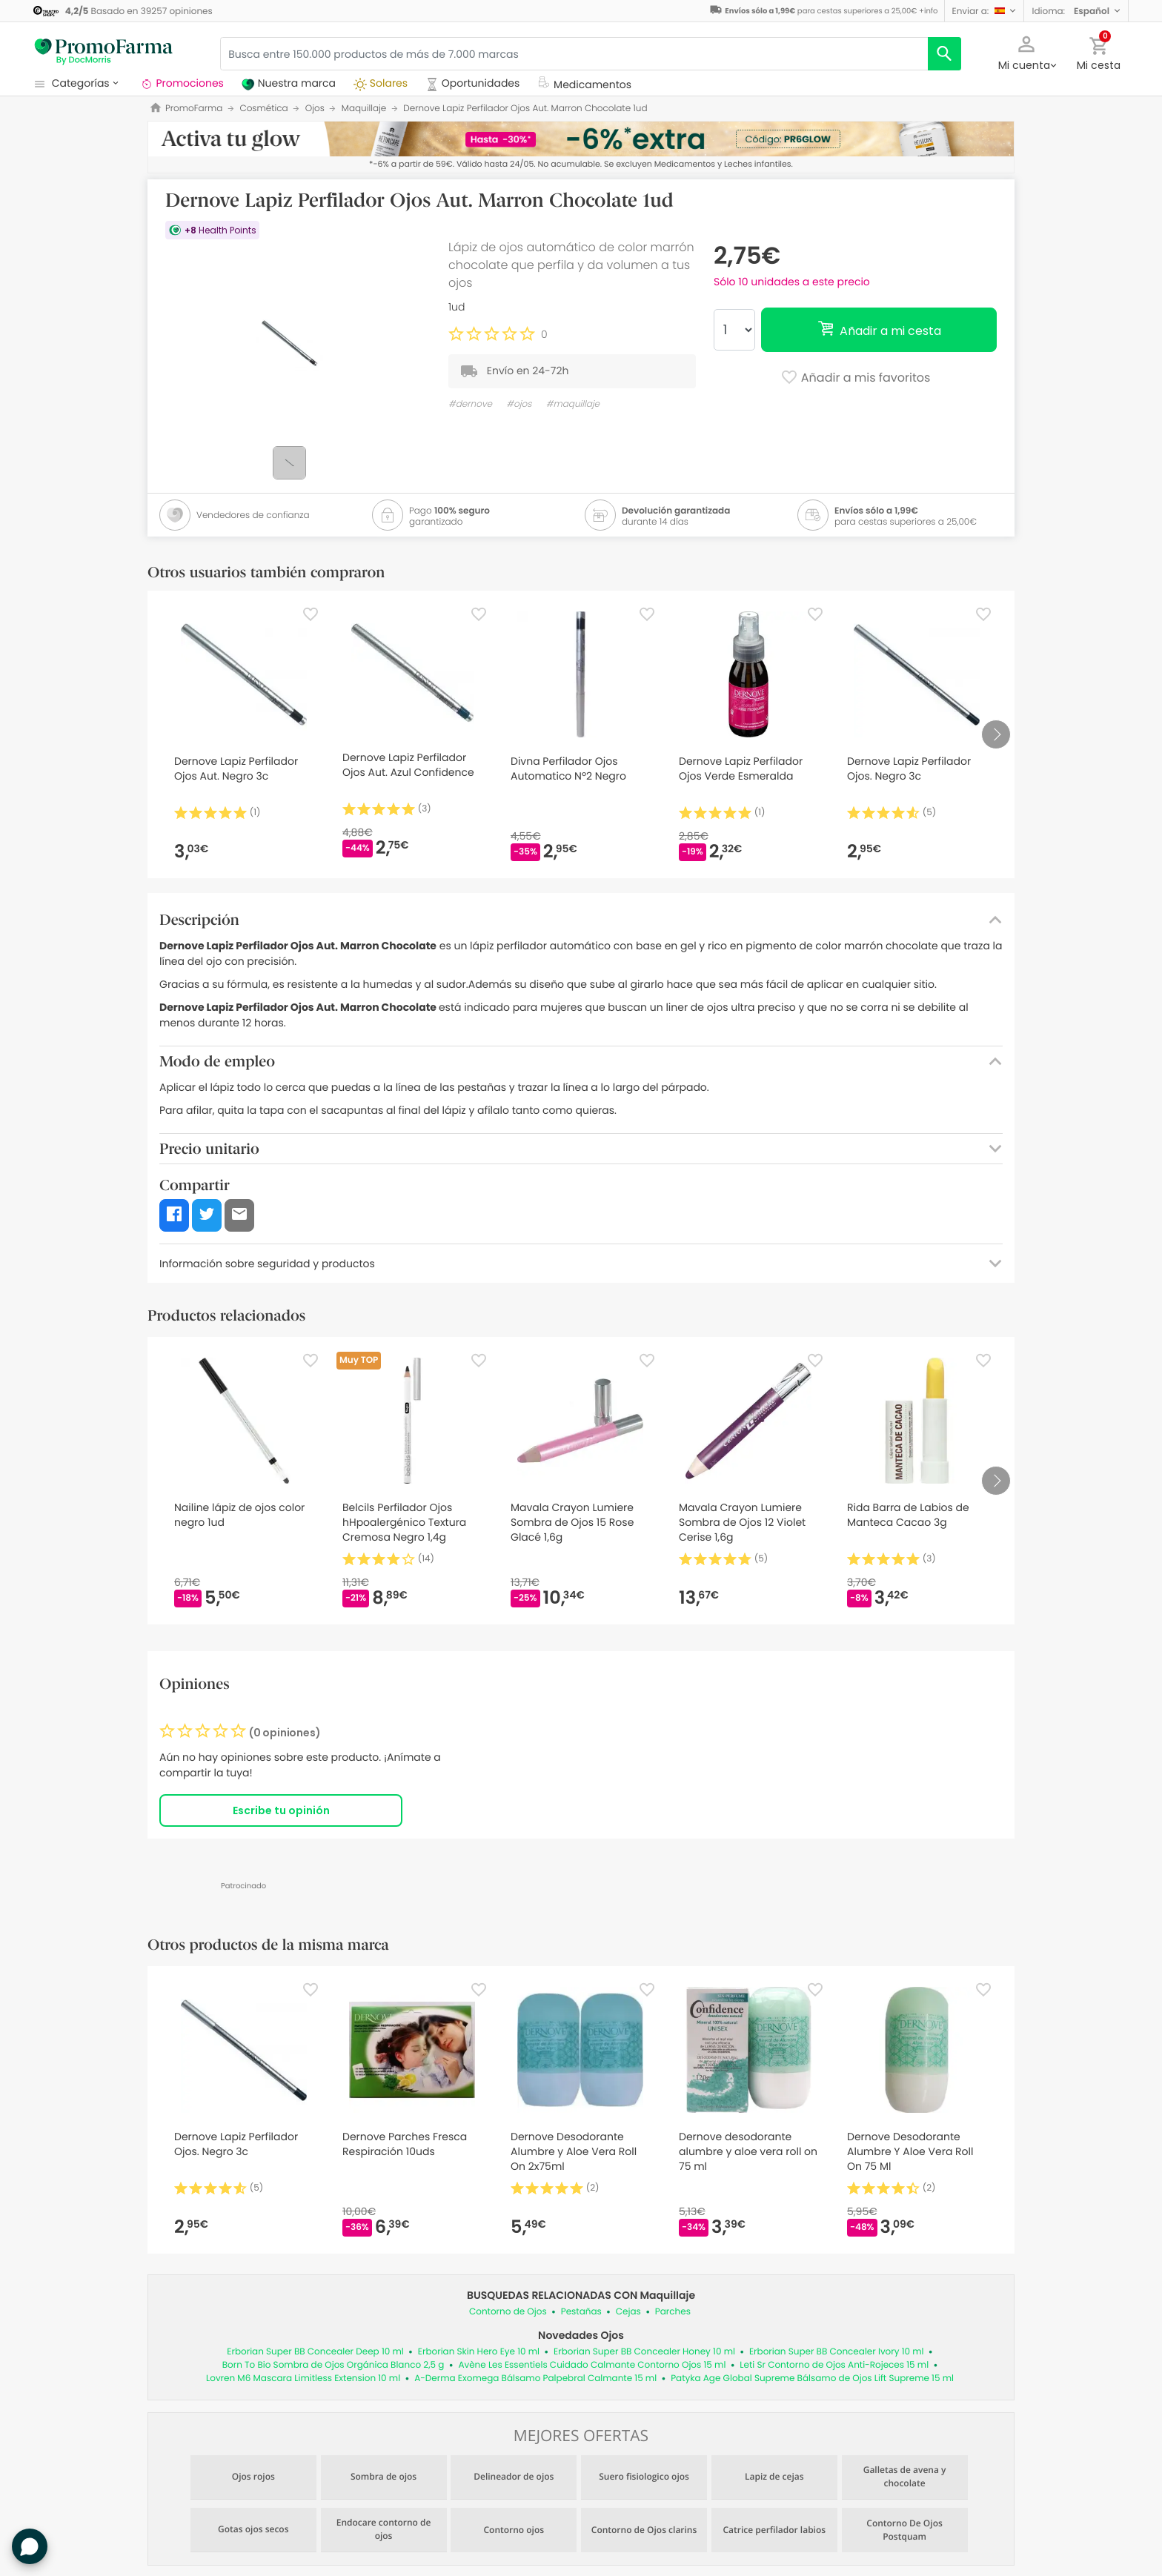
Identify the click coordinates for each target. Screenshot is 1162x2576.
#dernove (470, 404)
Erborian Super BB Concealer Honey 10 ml (644, 2352)
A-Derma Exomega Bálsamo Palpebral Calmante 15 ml (535, 2378)
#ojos (518, 404)
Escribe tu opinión (281, 1810)
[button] (984, 10)
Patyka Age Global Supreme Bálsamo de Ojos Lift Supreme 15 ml (812, 2378)
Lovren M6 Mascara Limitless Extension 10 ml (303, 2378)
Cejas (628, 2312)
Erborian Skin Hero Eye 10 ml (479, 2352)
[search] (944, 53)
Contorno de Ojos (508, 2312)
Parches (673, 2312)
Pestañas (581, 2312)
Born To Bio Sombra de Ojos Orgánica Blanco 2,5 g (333, 2365)
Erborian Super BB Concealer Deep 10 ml (315, 2352)
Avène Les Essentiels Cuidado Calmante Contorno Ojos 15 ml (592, 2365)
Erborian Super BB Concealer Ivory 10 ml (836, 2352)
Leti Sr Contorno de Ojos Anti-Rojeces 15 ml (834, 2365)
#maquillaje (573, 404)
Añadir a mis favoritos (855, 378)
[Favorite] (310, 614)
